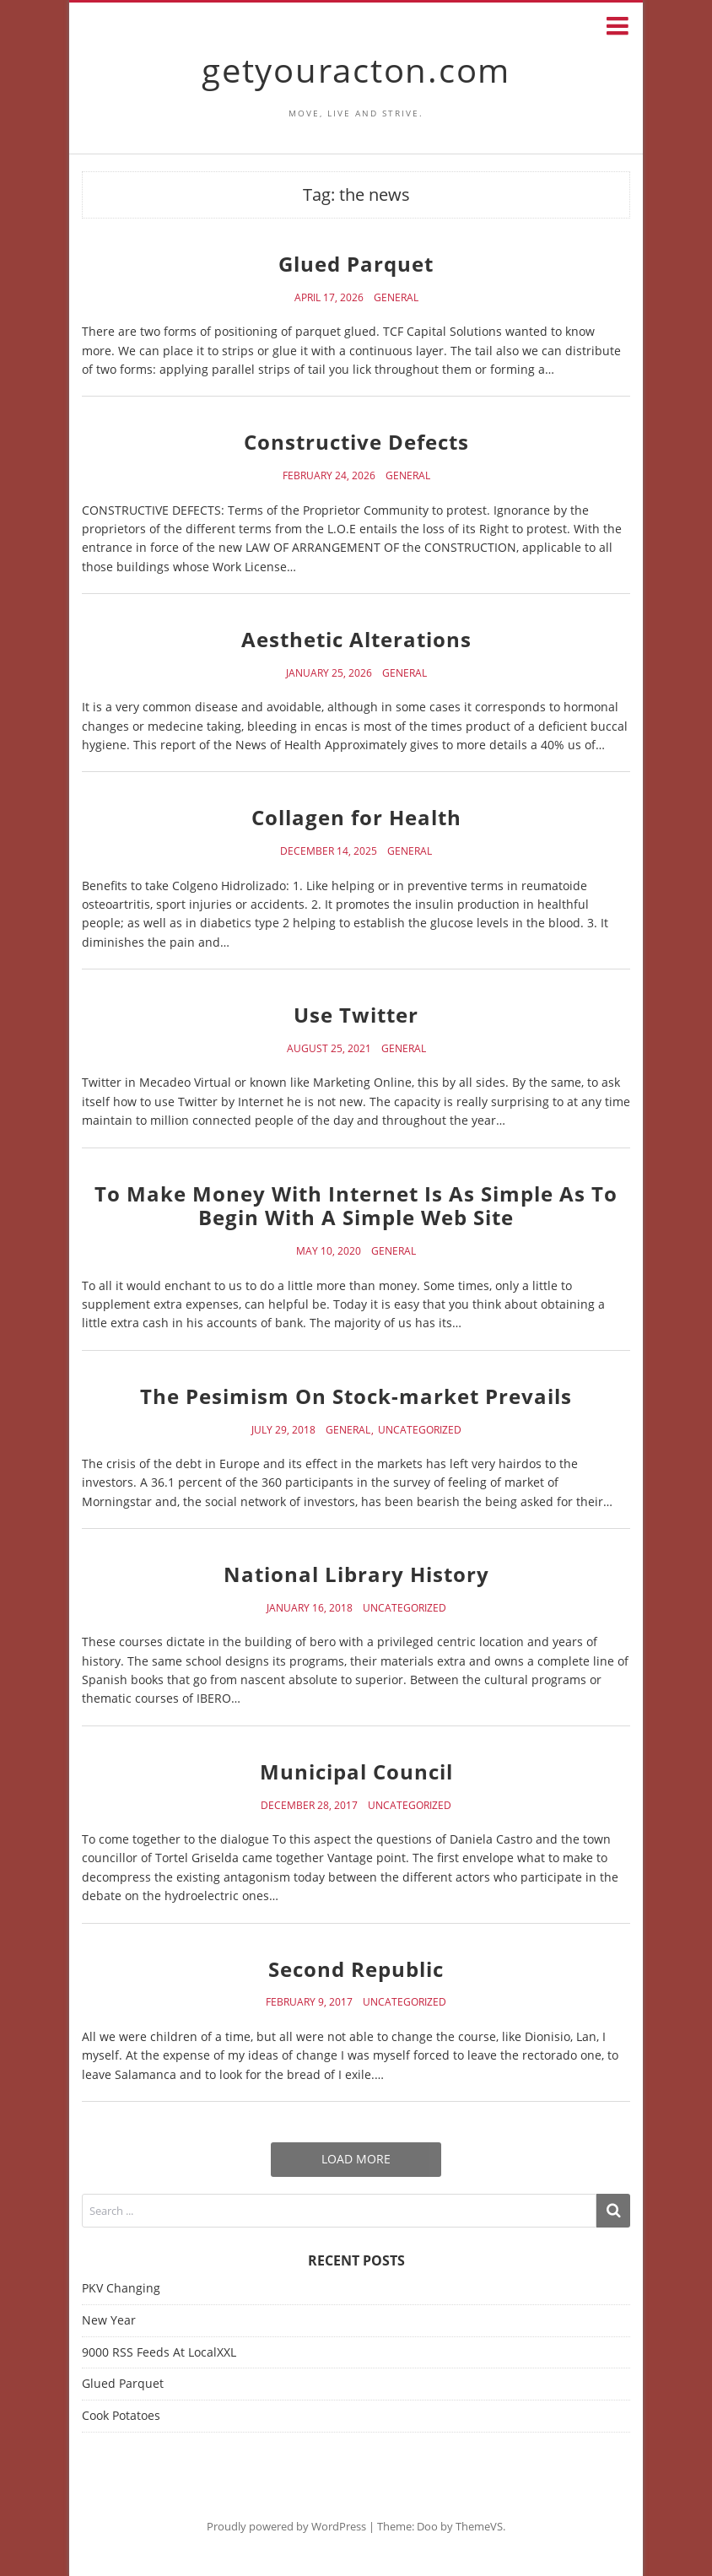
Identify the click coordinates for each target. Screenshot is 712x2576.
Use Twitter (356, 1015)
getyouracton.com (356, 69)
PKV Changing (121, 2288)
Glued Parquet (356, 264)
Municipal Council (356, 1771)
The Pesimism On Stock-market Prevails (356, 1396)
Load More (356, 2159)
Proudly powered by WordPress (286, 2526)
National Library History (356, 1574)
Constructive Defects (356, 442)
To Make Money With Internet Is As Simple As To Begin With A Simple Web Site (356, 1206)
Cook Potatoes (121, 2415)
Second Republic (356, 1969)
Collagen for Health (356, 817)
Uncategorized (419, 1430)
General (396, 298)
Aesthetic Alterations (356, 639)
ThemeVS (479, 2526)
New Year (109, 2320)
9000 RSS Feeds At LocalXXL (159, 2352)
